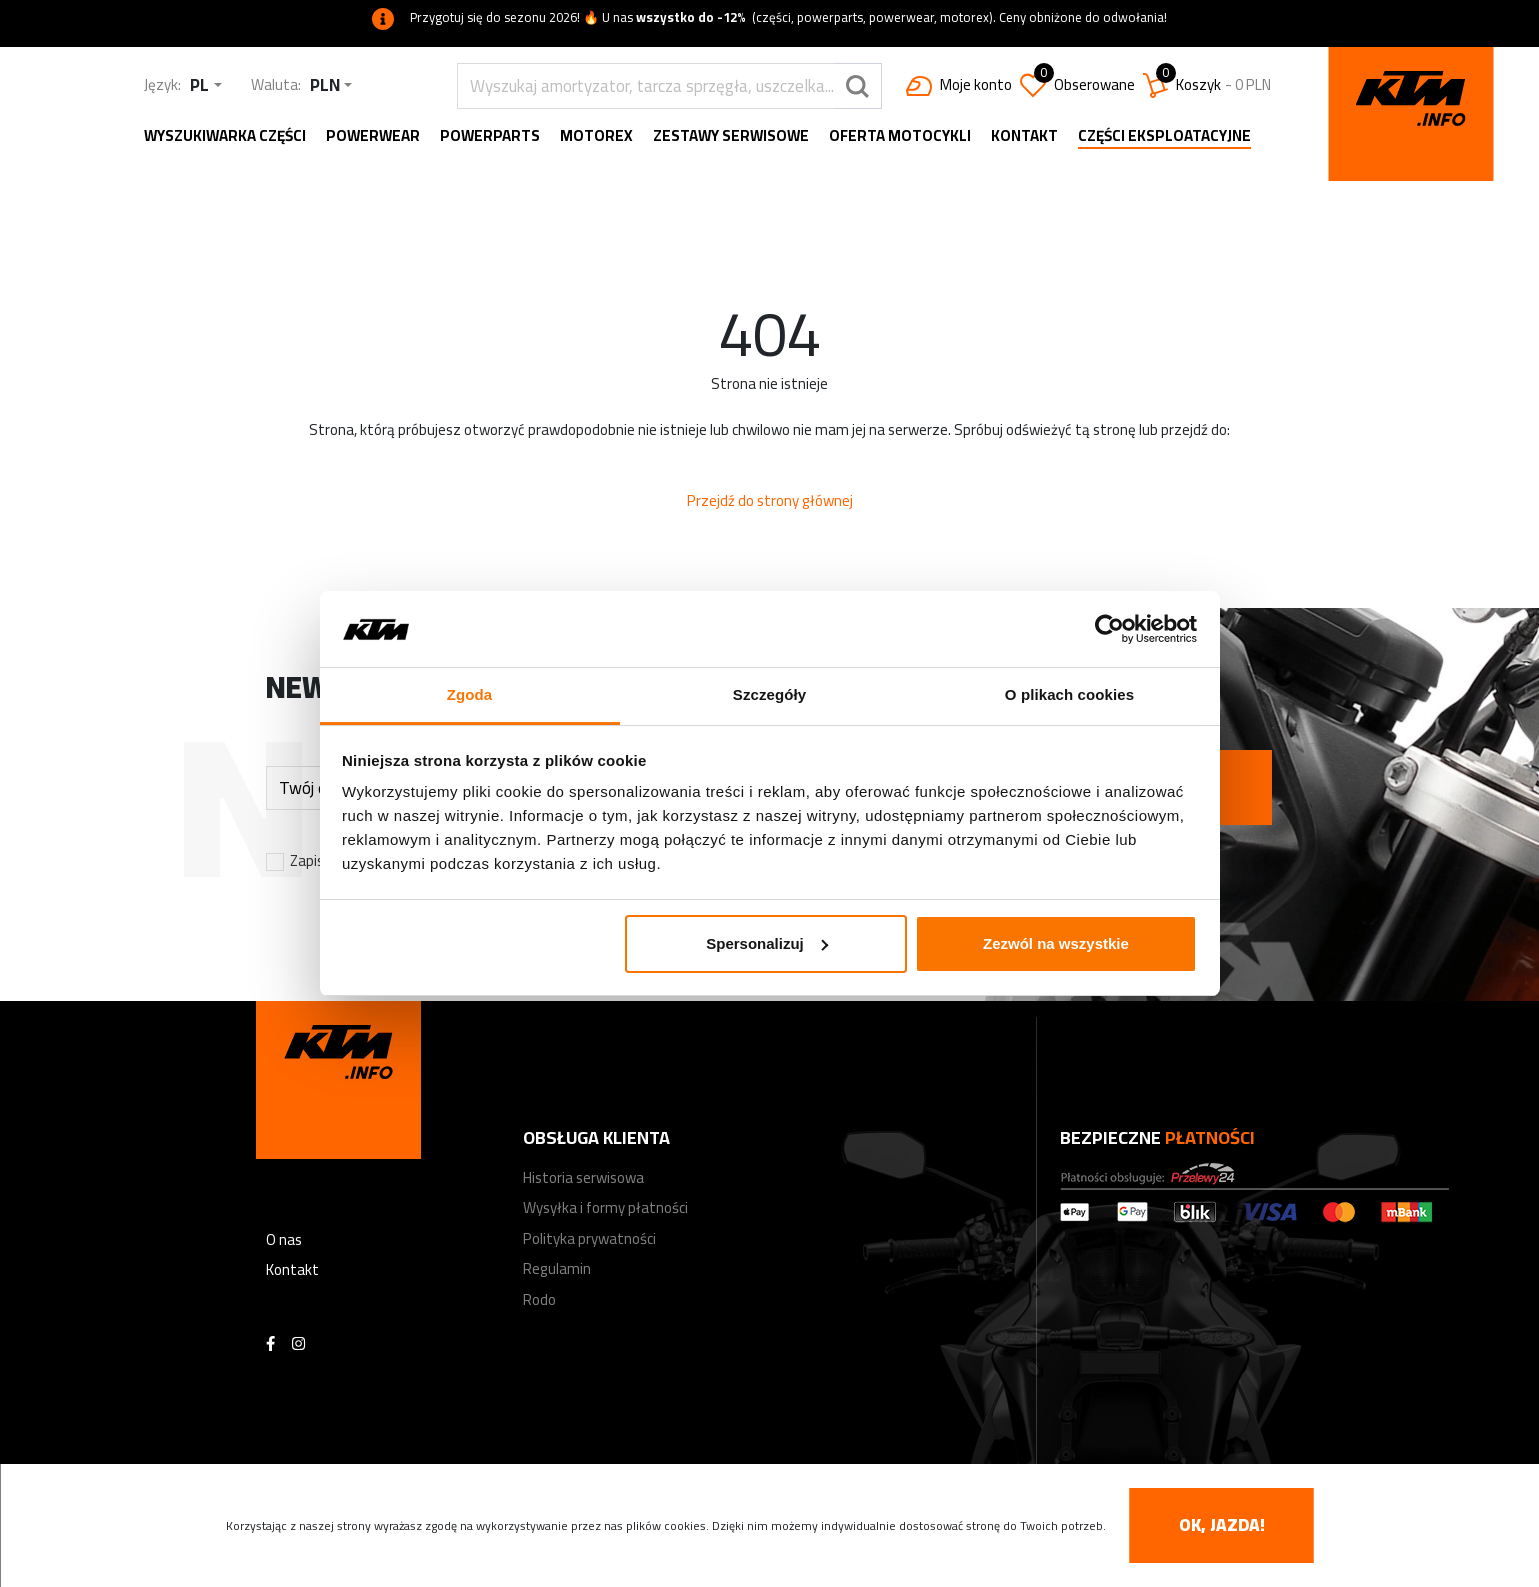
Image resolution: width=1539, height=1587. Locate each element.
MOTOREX (596, 136)
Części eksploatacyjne (1164, 137)
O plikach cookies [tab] (1069, 694)
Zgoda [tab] (470, 694)
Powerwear (373, 136)
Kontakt (1024, 136)
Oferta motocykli (900, 136)
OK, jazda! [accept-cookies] (1222, 1525)
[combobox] (205, 85)
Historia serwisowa (583, 1177)
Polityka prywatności (589, 1238)
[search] (645, 86)
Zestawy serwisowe (731, 136)
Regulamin (557, 1268)
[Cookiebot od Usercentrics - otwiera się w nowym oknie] (1109, 629)
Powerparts (490, 136)
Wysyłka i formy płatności (605, 1207)
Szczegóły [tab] (769, 694)
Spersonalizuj (767, 943)
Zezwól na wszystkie (1056, 943)
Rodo (539, 1299)
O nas (284, 1239)
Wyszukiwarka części (225, 136)
